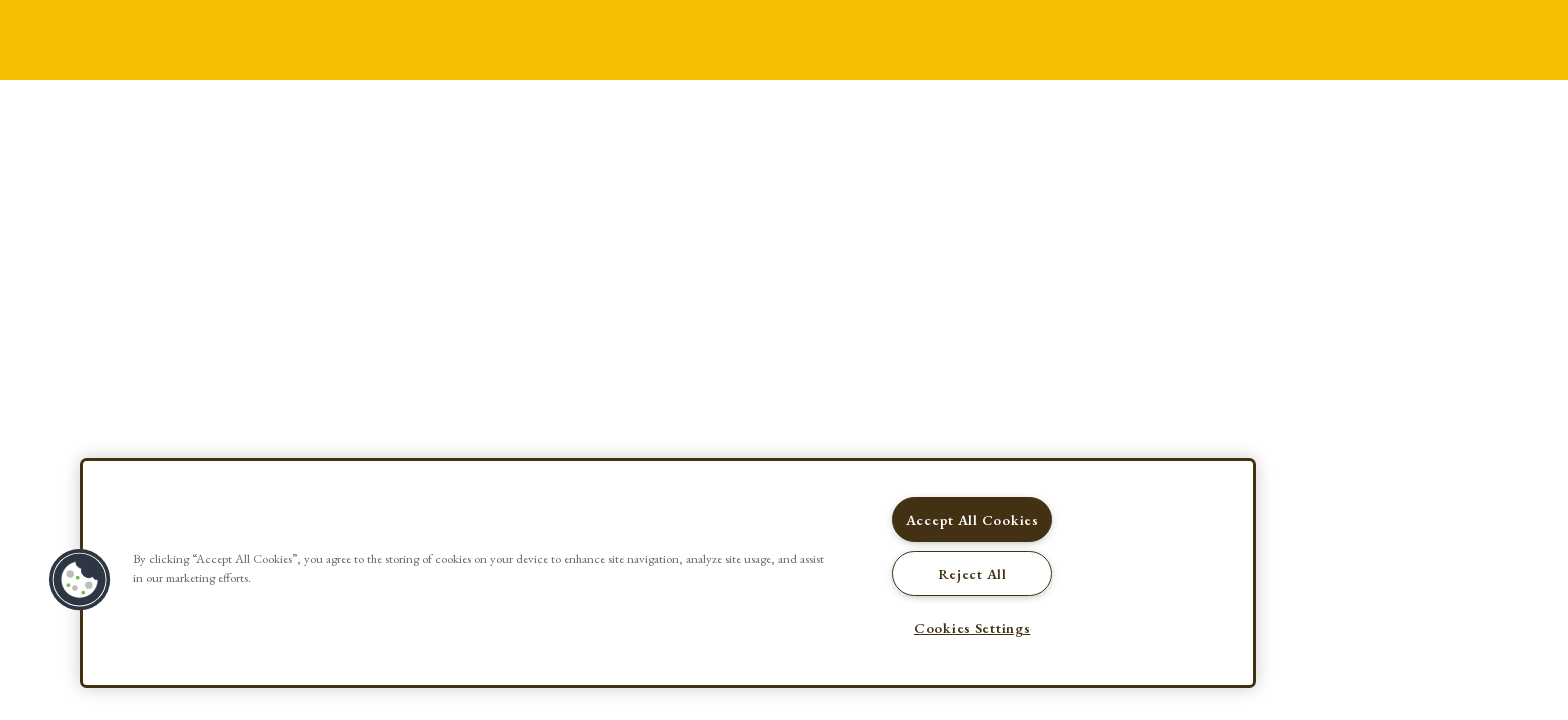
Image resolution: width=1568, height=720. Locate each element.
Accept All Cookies (972, 519)
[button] (80, 580)
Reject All (972, 573)
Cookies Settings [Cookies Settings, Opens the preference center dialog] (972, 627)
